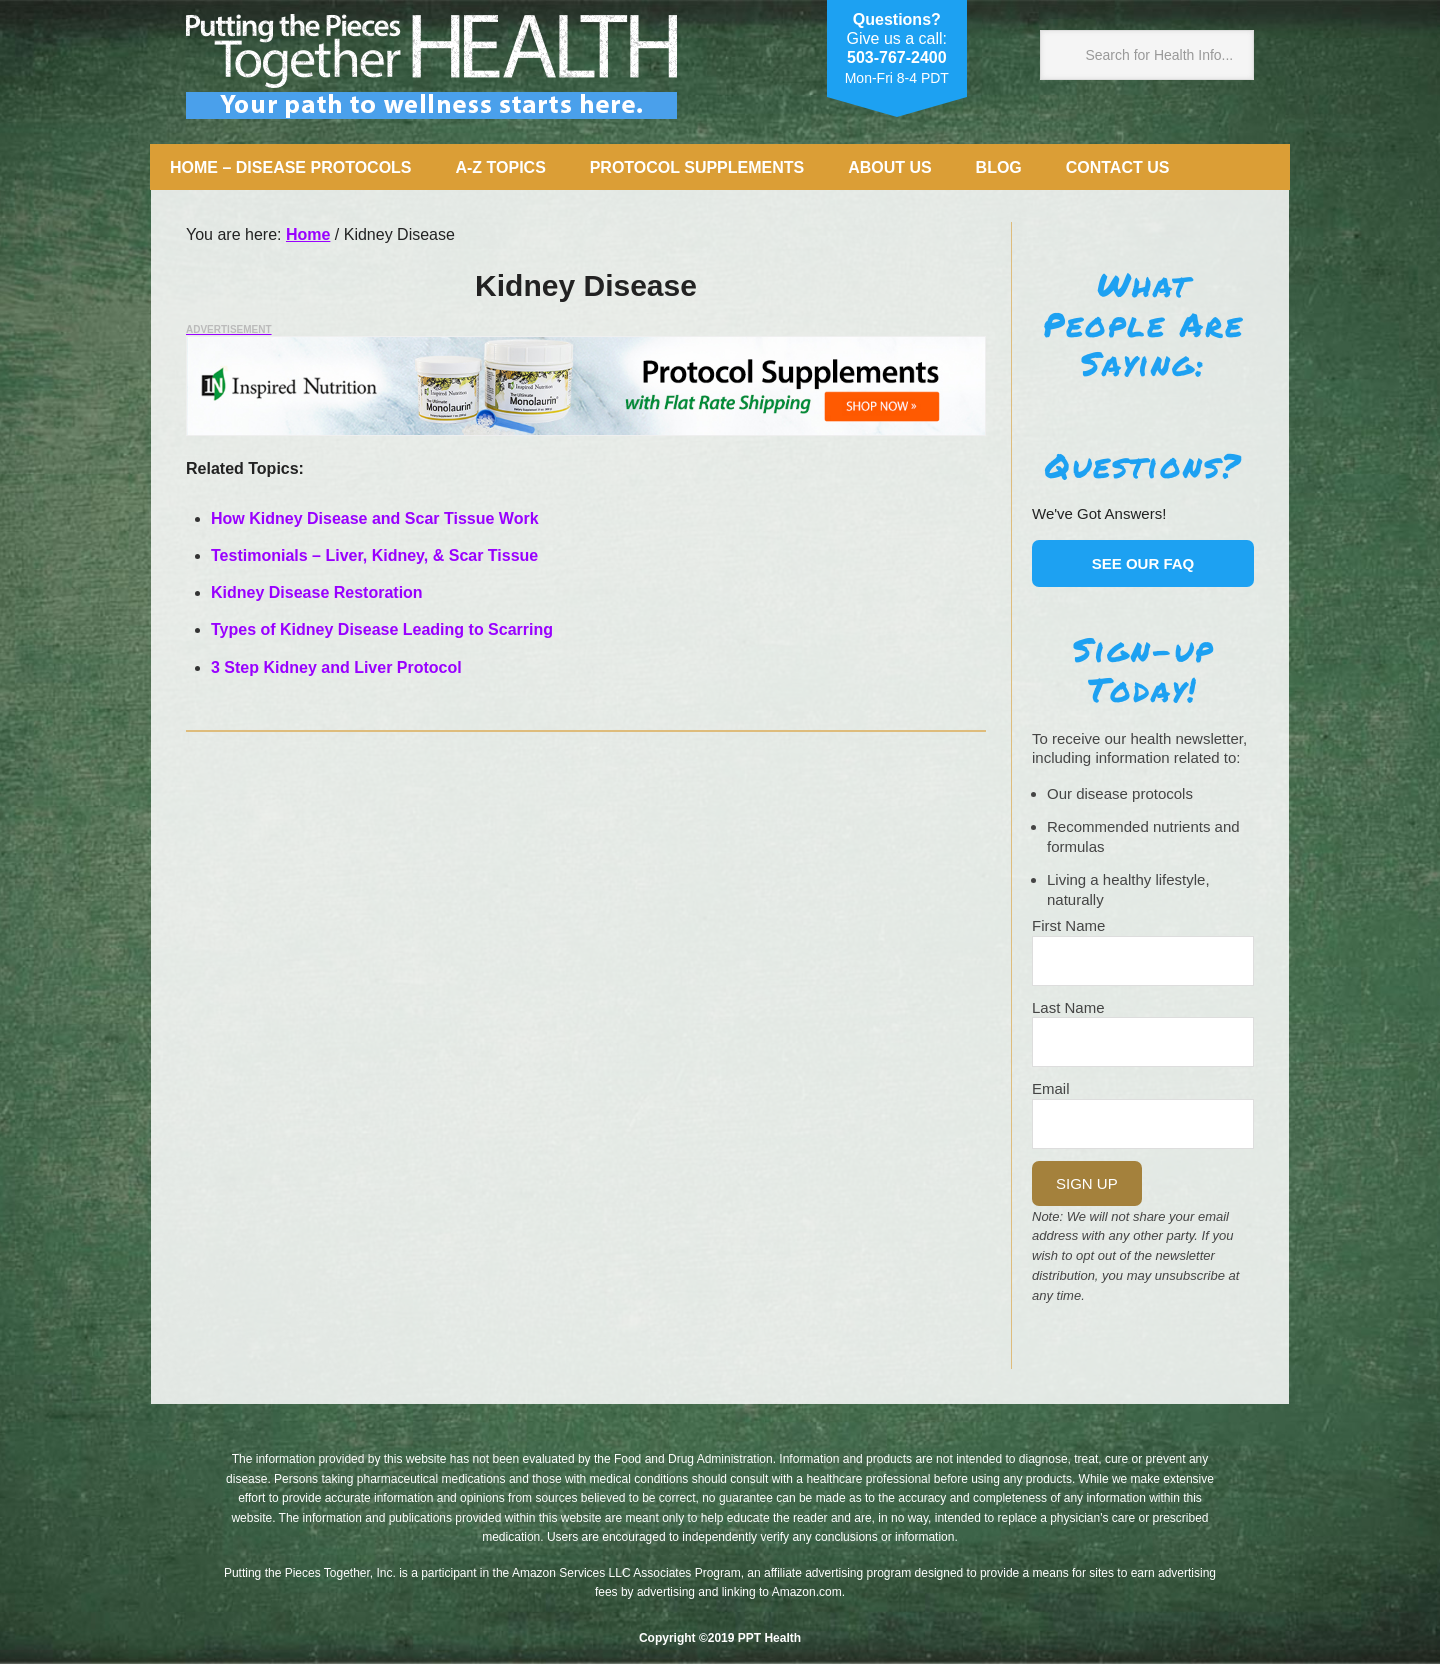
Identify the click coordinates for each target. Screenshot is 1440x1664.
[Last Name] (1143, 1042)
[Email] (1143, 1124)
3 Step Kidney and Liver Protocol (338, 667)
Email (1051, 1088)
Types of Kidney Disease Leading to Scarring (384, 629)
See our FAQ (1143, 563)
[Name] (1143, 961)
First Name (1068, 925)
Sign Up (1087, 1183)
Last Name (1068, 1007)
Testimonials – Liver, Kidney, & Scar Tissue (374, 555)
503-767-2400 (897, 57)
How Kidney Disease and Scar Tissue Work (377, 518)
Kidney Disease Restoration (317, 592)
